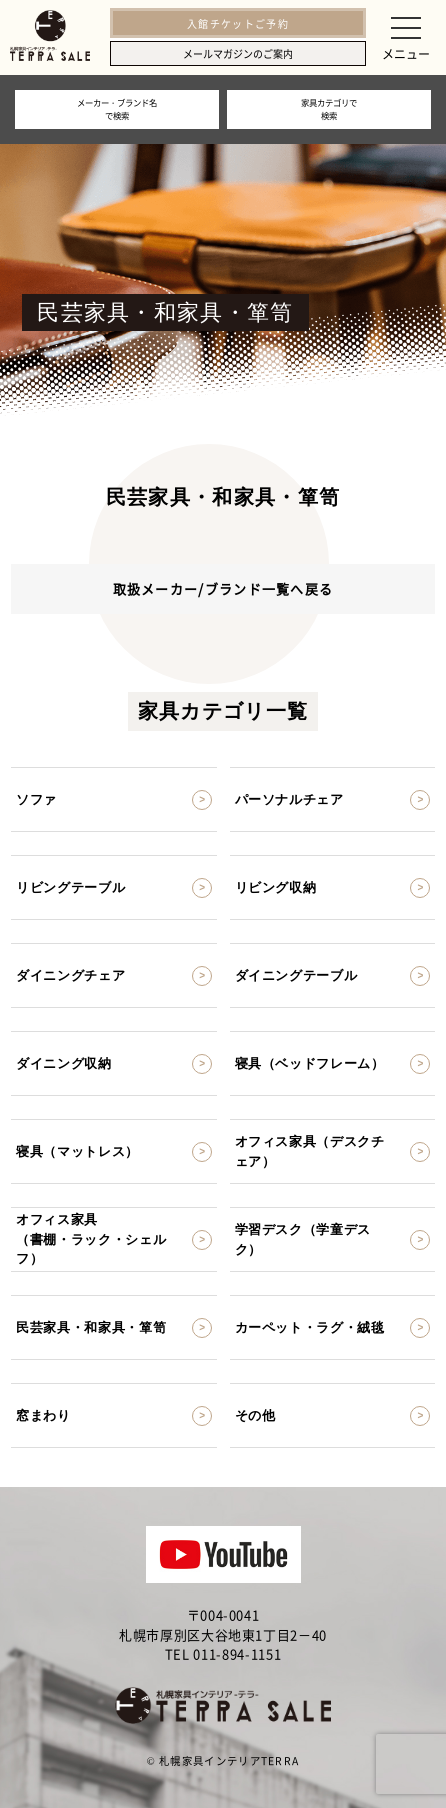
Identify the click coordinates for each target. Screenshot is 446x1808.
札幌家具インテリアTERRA (229, 1760)
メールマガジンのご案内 (238, 53)
